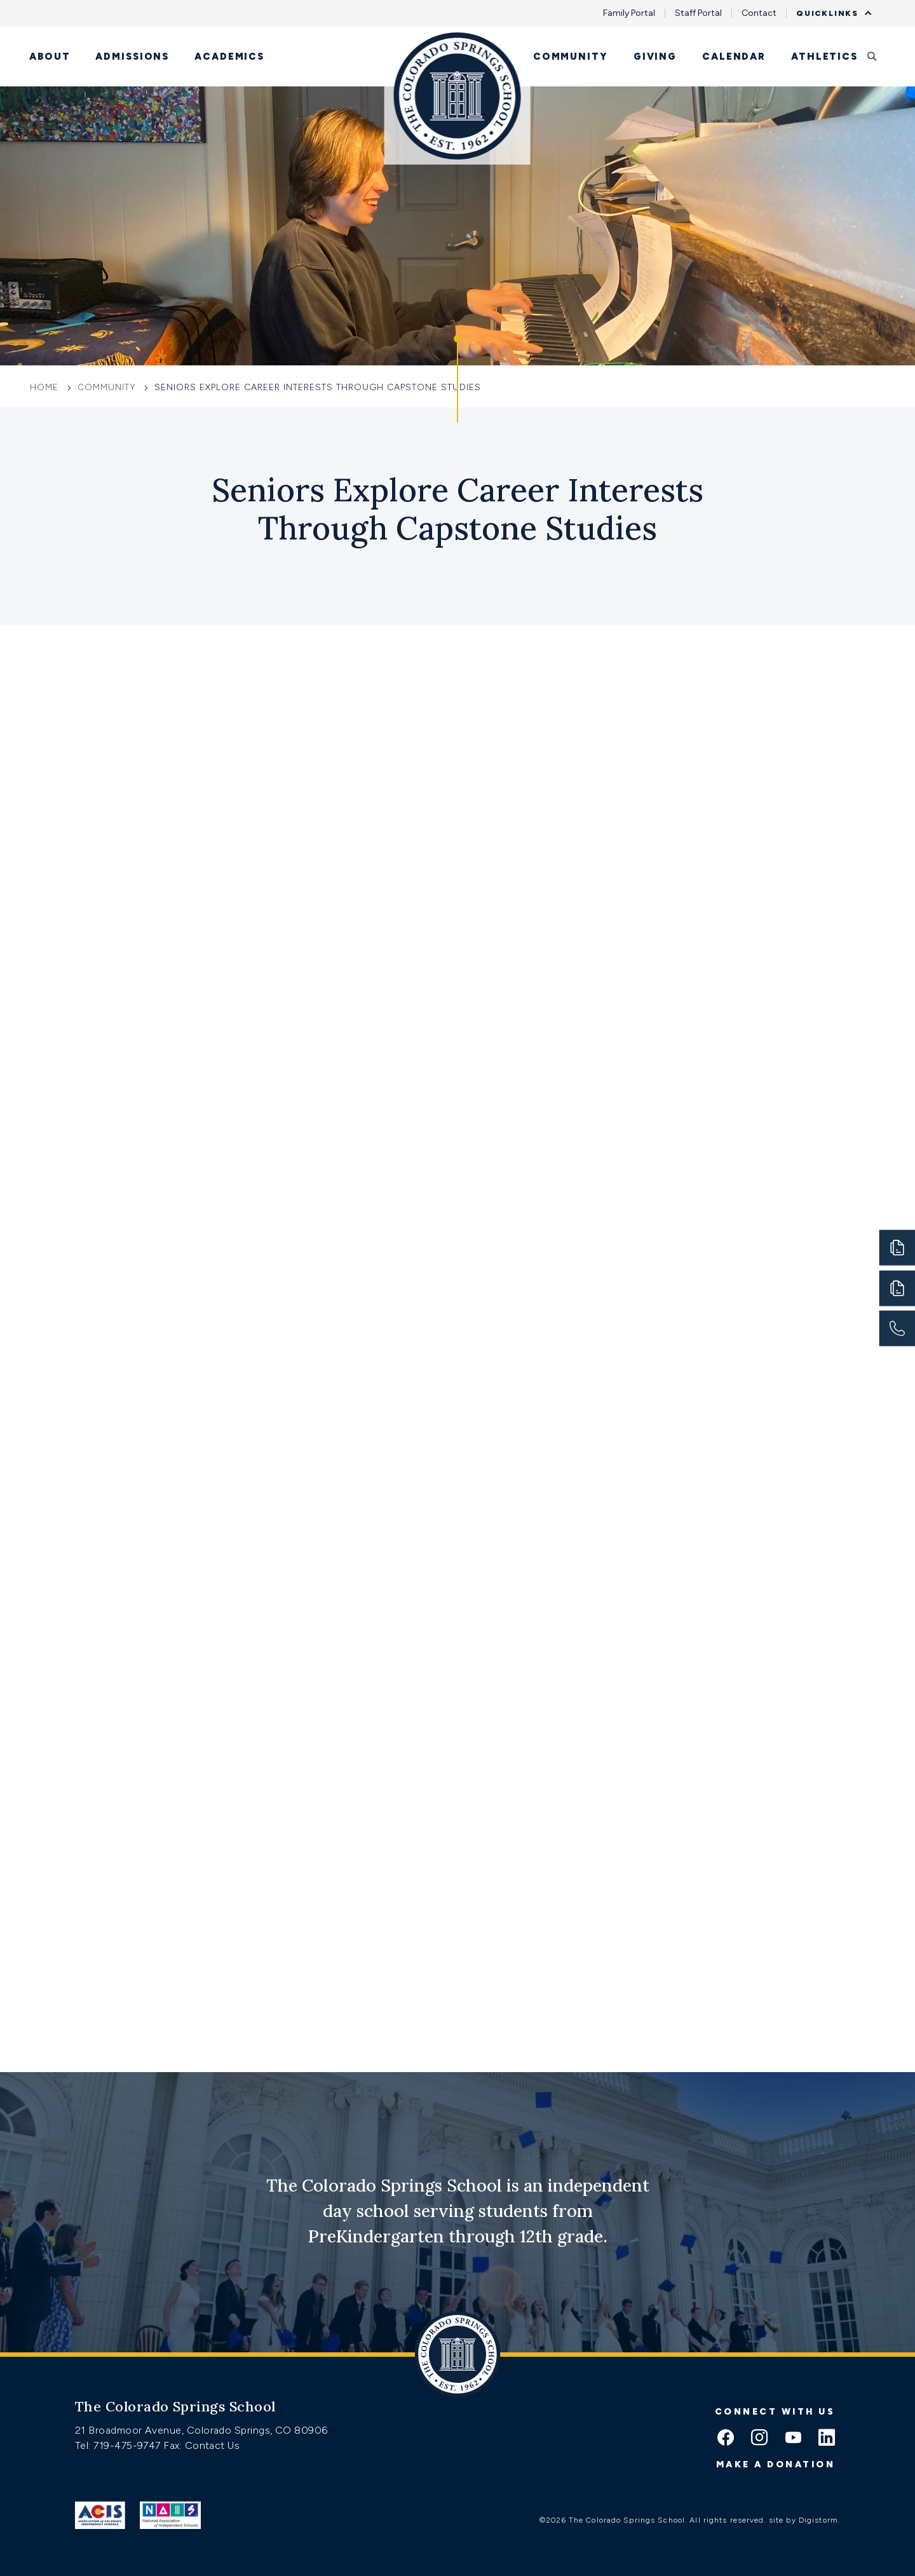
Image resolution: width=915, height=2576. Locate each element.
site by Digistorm (803, 2520)
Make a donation (776, 2464)
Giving (655, 56)
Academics (229, 56)
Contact (759, 13)
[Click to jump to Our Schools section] (457, 379)
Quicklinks (830, 13)
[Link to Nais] (170, 2515)
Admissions (132, 56)
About (49, 56)
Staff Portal (698, 13)
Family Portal (629, 13)
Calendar (734, 56)
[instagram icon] (759, 2439)
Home (46, 387)
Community (570, 56)
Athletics (824, 56)
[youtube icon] (793, 2439)
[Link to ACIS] (100, 2515)
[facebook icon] (725, 2439)
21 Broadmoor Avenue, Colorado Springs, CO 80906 (201, 2430)
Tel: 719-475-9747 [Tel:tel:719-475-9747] (119, 2445)
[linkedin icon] (826, 2439)
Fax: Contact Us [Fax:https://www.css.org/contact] (201, 2445)
